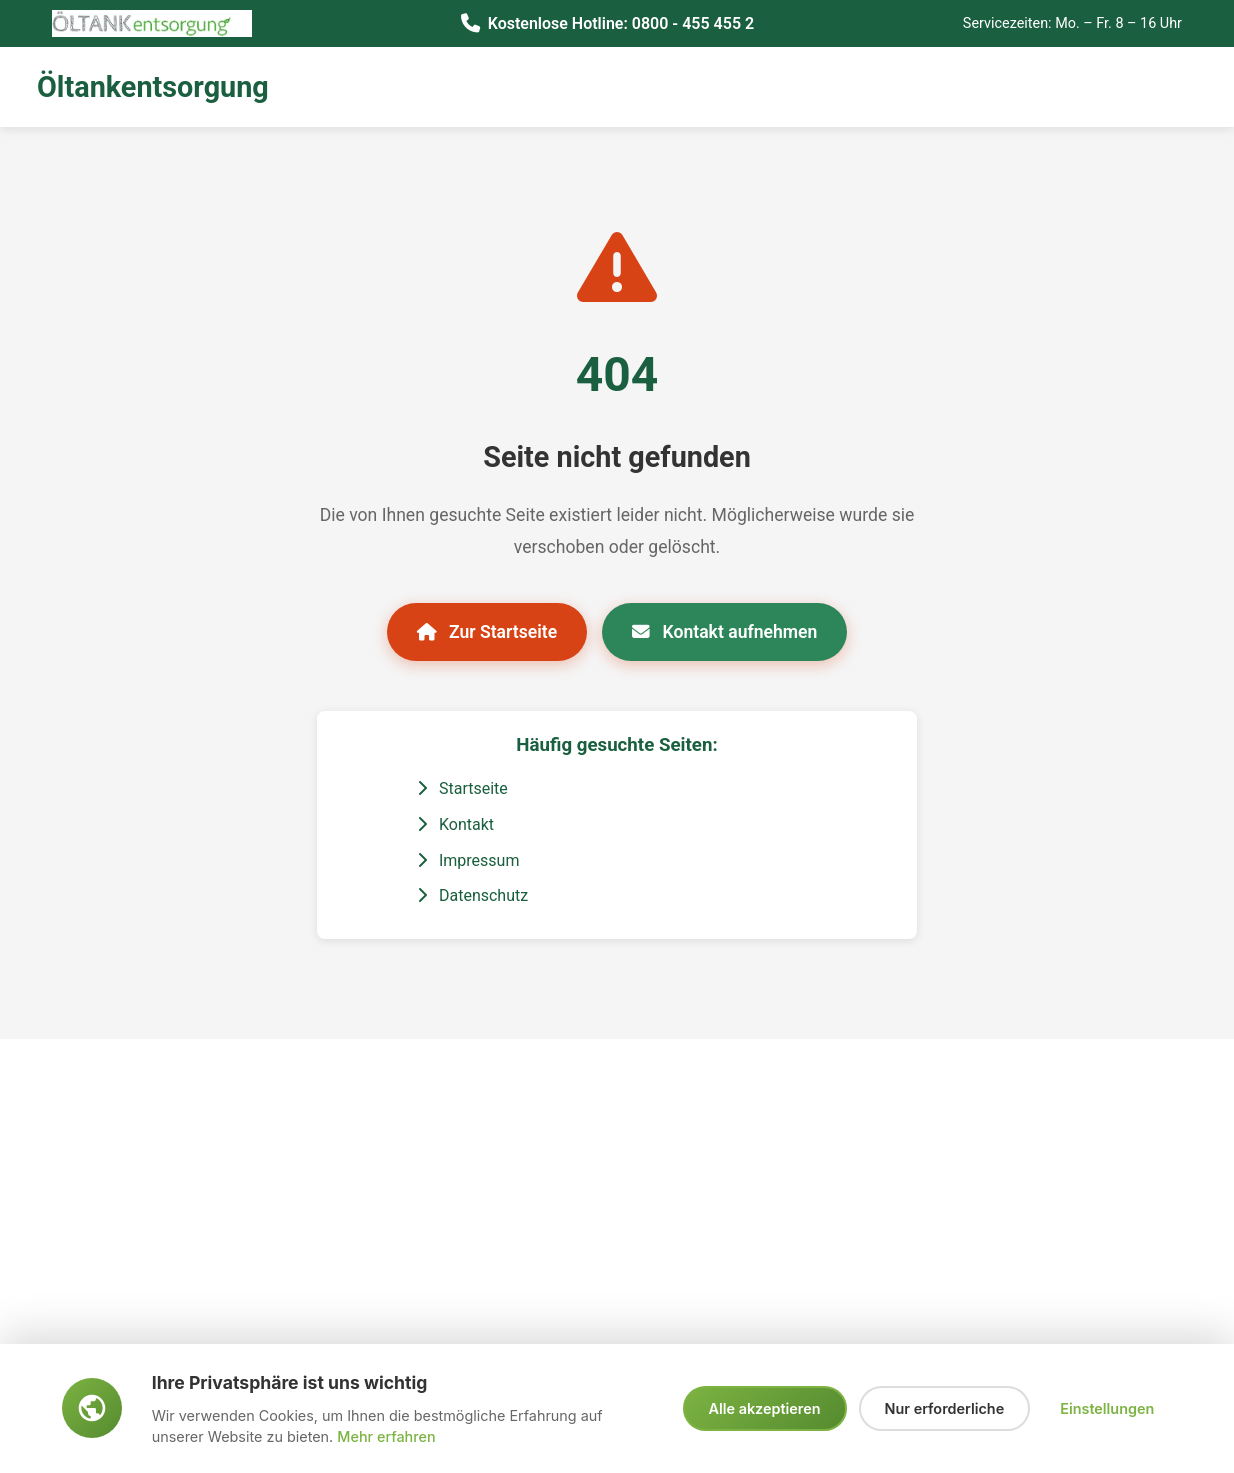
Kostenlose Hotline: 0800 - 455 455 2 (621, 23)
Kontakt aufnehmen (724, 632)
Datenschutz (472, 895)
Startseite (462, 788)
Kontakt (455, 824)
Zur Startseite (487, 632)
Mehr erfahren (386, 1436)
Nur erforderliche (945, 1408)
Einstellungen (1107, 1408)
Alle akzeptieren (765, 1408)
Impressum (468, 860)
